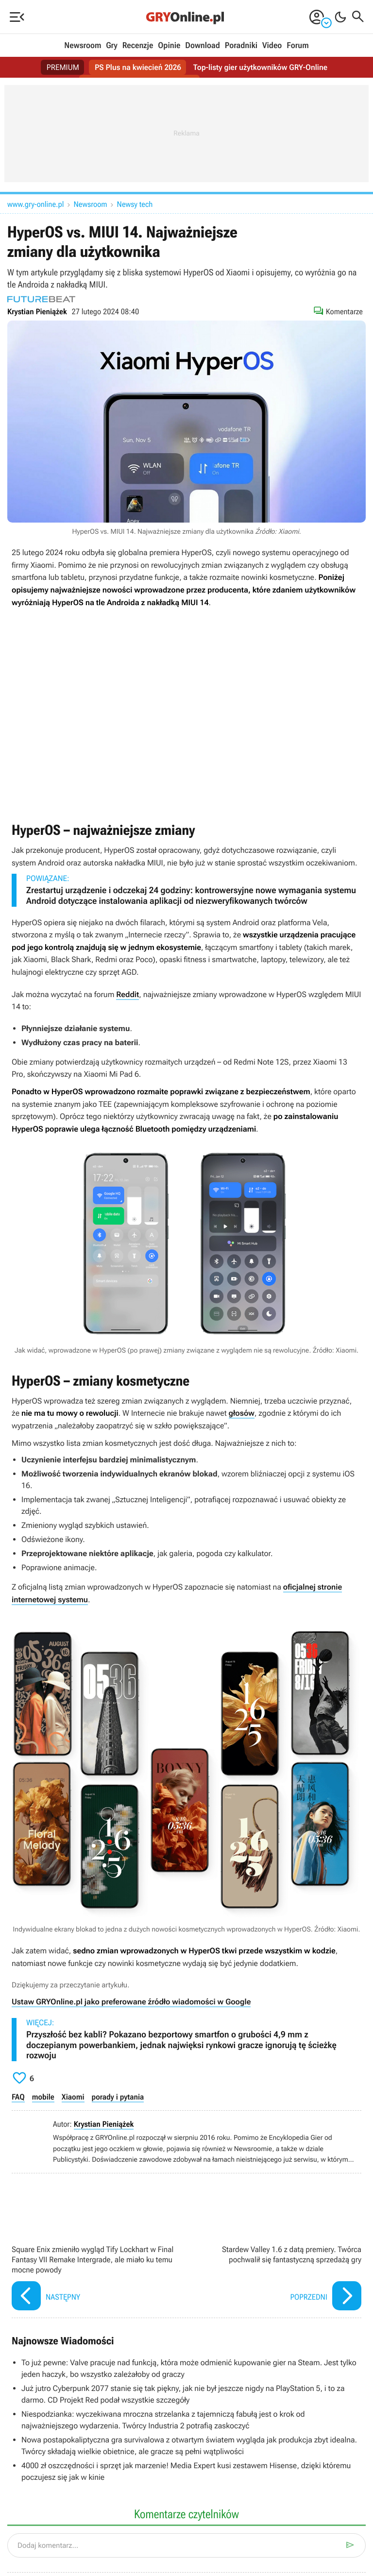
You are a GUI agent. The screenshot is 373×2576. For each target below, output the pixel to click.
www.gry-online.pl (35, 204)
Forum (297, 46)
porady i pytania (118, 2096)
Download (202, 46)
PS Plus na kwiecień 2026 (137, 67)
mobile (43, 2096)
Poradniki (241, 46)
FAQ (18, 2096)
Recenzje (137, 46)
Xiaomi (73, 2096)
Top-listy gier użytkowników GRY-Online (260, 67)
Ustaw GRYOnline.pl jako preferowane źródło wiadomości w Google (131, 2001)
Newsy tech (135, 204)
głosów (241, 1413)
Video (272, 46)
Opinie (169, 46)
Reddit (127, 994)
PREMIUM (62, 67)
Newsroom (82, 46)
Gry (112, 46)
